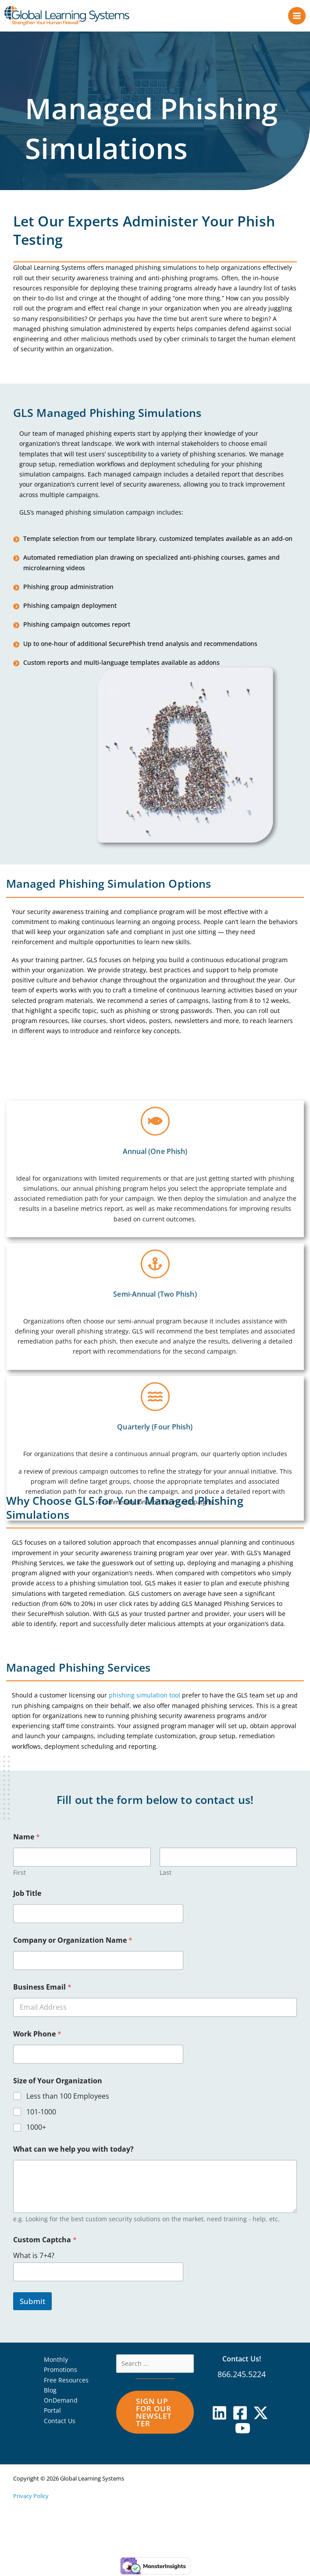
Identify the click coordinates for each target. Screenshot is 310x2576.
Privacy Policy (31, 2497)
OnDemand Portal (61, 2407)
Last (165, 1873)
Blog (50, 2391)
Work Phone (37, 2035)
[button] (155, 2414)
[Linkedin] (219, 2414)
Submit (32, 2302)
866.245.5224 (241, 2375)
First (19, 1873)
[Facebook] (240, 2414)
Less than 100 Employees (67, 2097)
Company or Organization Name (72, 1941)
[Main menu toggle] (297, 16)
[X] (260, 2414)
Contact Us (59, 2422)
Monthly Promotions (60, 2366)
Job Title (27, 1895)
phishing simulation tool (144, 1697)
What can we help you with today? (73, 2151)
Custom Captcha (45, 2241)
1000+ (36, 2129)
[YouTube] (242, 2429)
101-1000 (41, 2113)
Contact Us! (241, 2360)
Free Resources (66, 2381)
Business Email (42, 1988)
